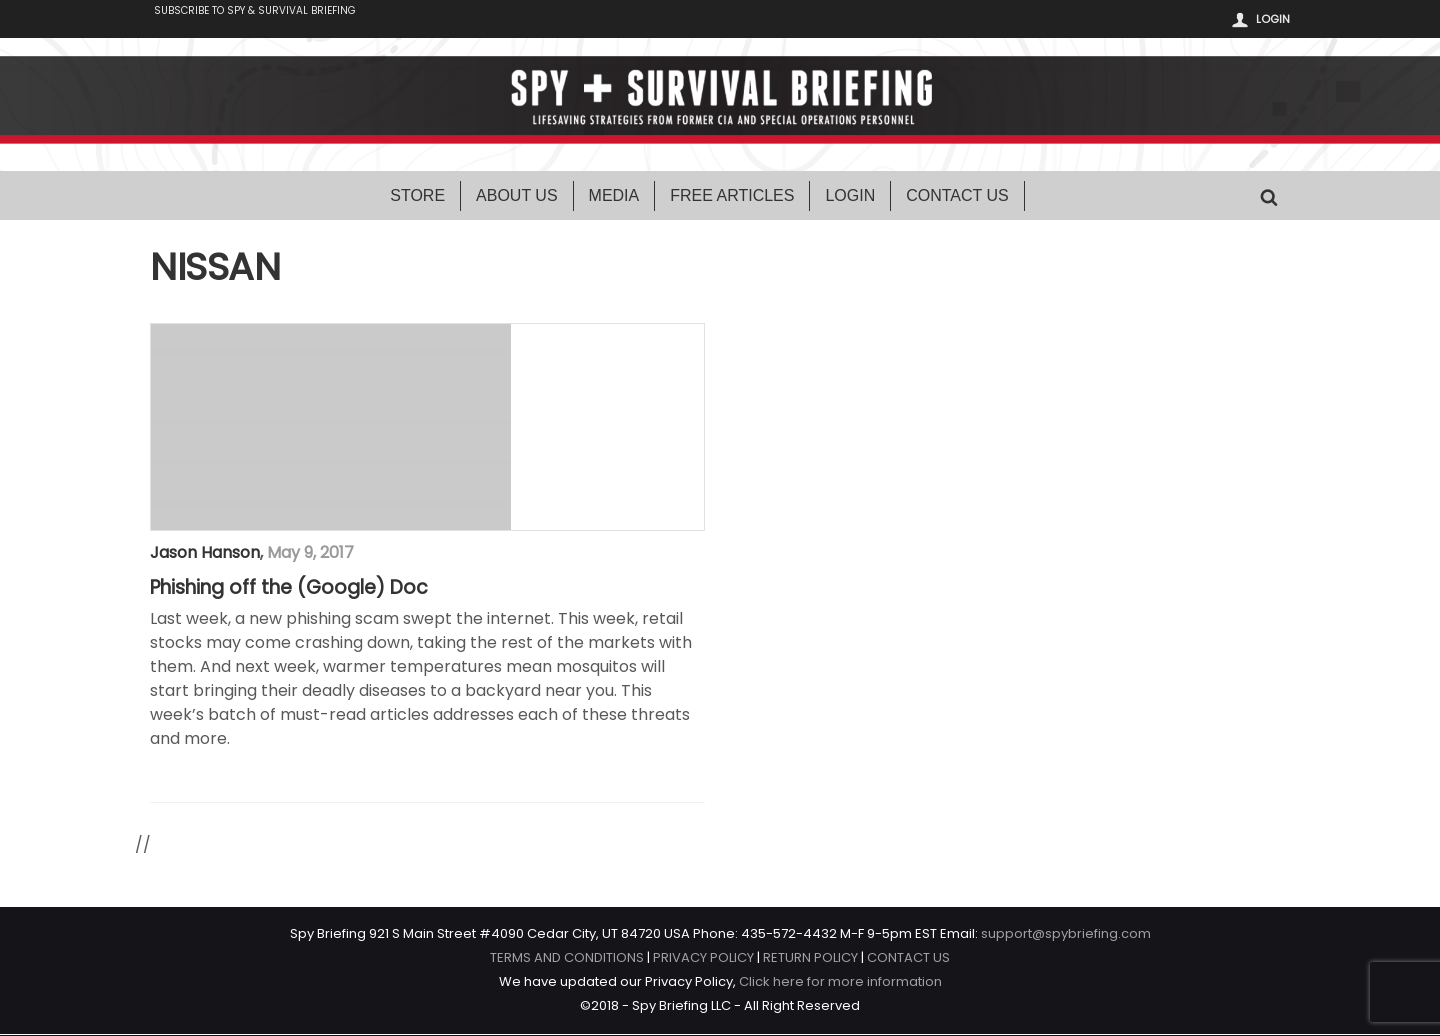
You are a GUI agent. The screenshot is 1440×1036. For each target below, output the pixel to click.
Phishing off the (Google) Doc (289, 590)
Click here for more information (840, 983)
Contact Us (957, 197)
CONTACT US (908, 959)
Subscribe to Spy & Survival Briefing (278, 20)
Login (1273, 19)
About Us (517, 197)
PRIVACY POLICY (703, 959)
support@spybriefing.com (1066, 935)
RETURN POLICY (810, 959)
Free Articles (732, 197)
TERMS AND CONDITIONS (567, 959)
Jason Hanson (205, 554)
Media (614, 197)
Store (417, 197)
